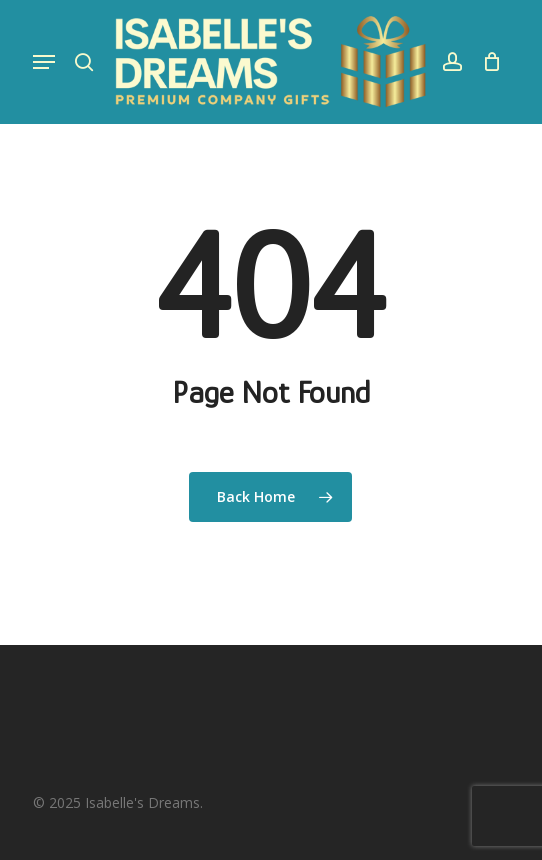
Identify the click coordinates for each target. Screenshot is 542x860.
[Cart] (486, 62)
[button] (44, 62)
